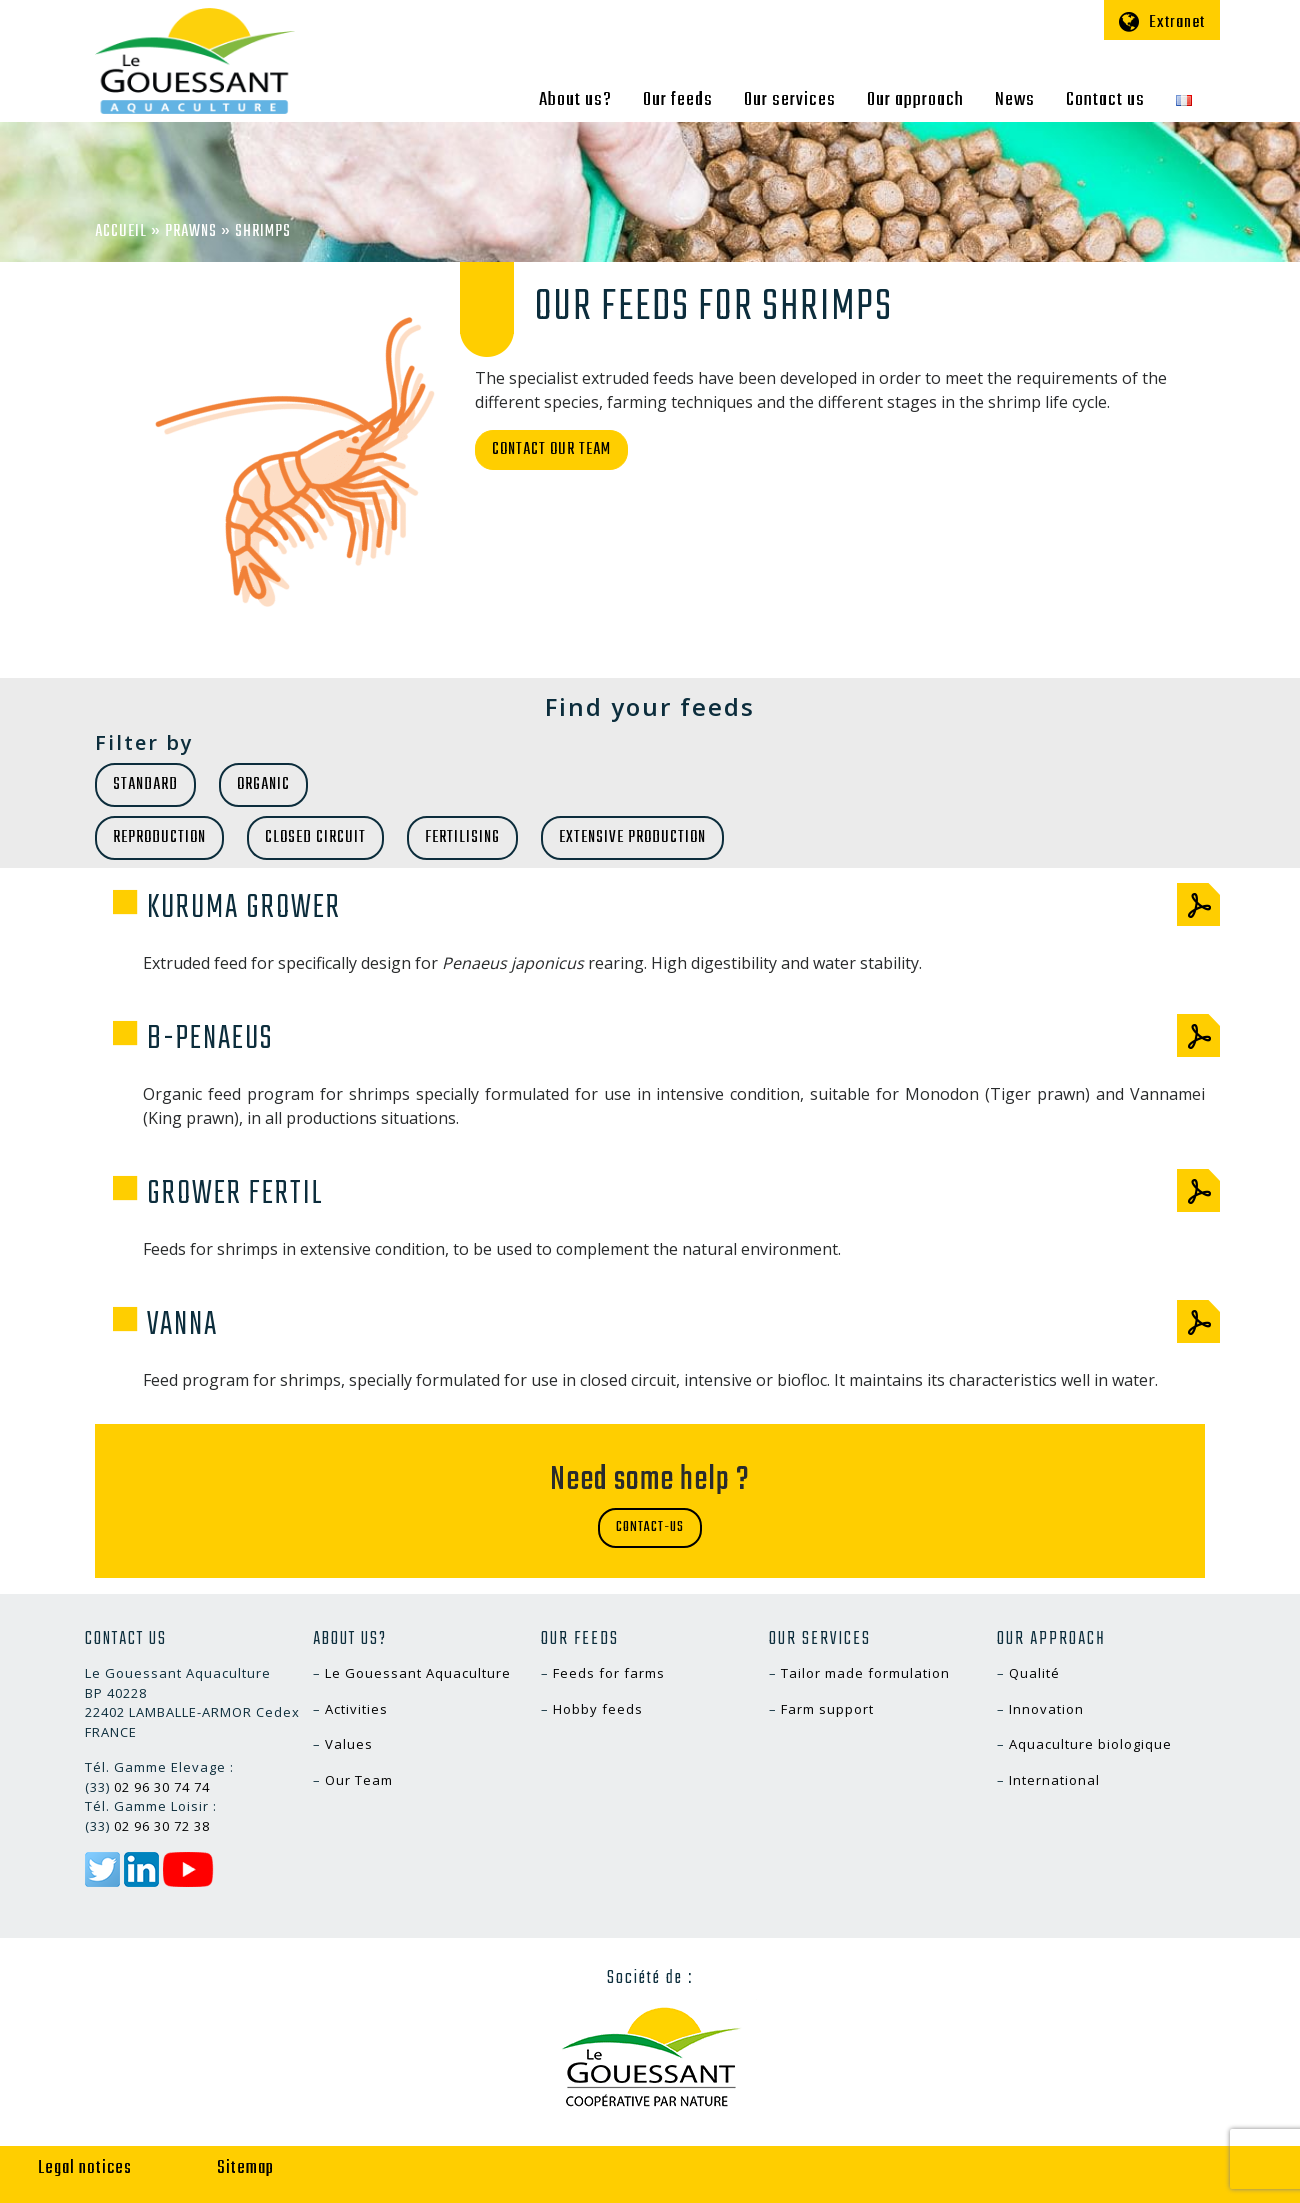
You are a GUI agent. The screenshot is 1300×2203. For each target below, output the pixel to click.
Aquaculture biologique (1090, 1744)
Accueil (121, 232)
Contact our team (551, 450)
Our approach (915, 100)
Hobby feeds (598, 1709)
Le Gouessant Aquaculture (418, 1673)
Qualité (1034, 1673)
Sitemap (245, 2168)
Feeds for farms (609, 1673)
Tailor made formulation (865, 1673)
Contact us (1105, 100)
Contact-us (650, 1527)
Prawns (191, 232)
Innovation (1046, 1709)
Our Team (359, 1780)
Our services (790, 100)
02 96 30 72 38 (162, 1826)
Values (349, 1744)
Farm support (827, 1709)
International (1054, 1780)
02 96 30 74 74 (162, 1787)
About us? (575, 100)
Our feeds (678, 100)
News (1015, 100)
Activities (356, 1709)
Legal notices (85, 2168)
